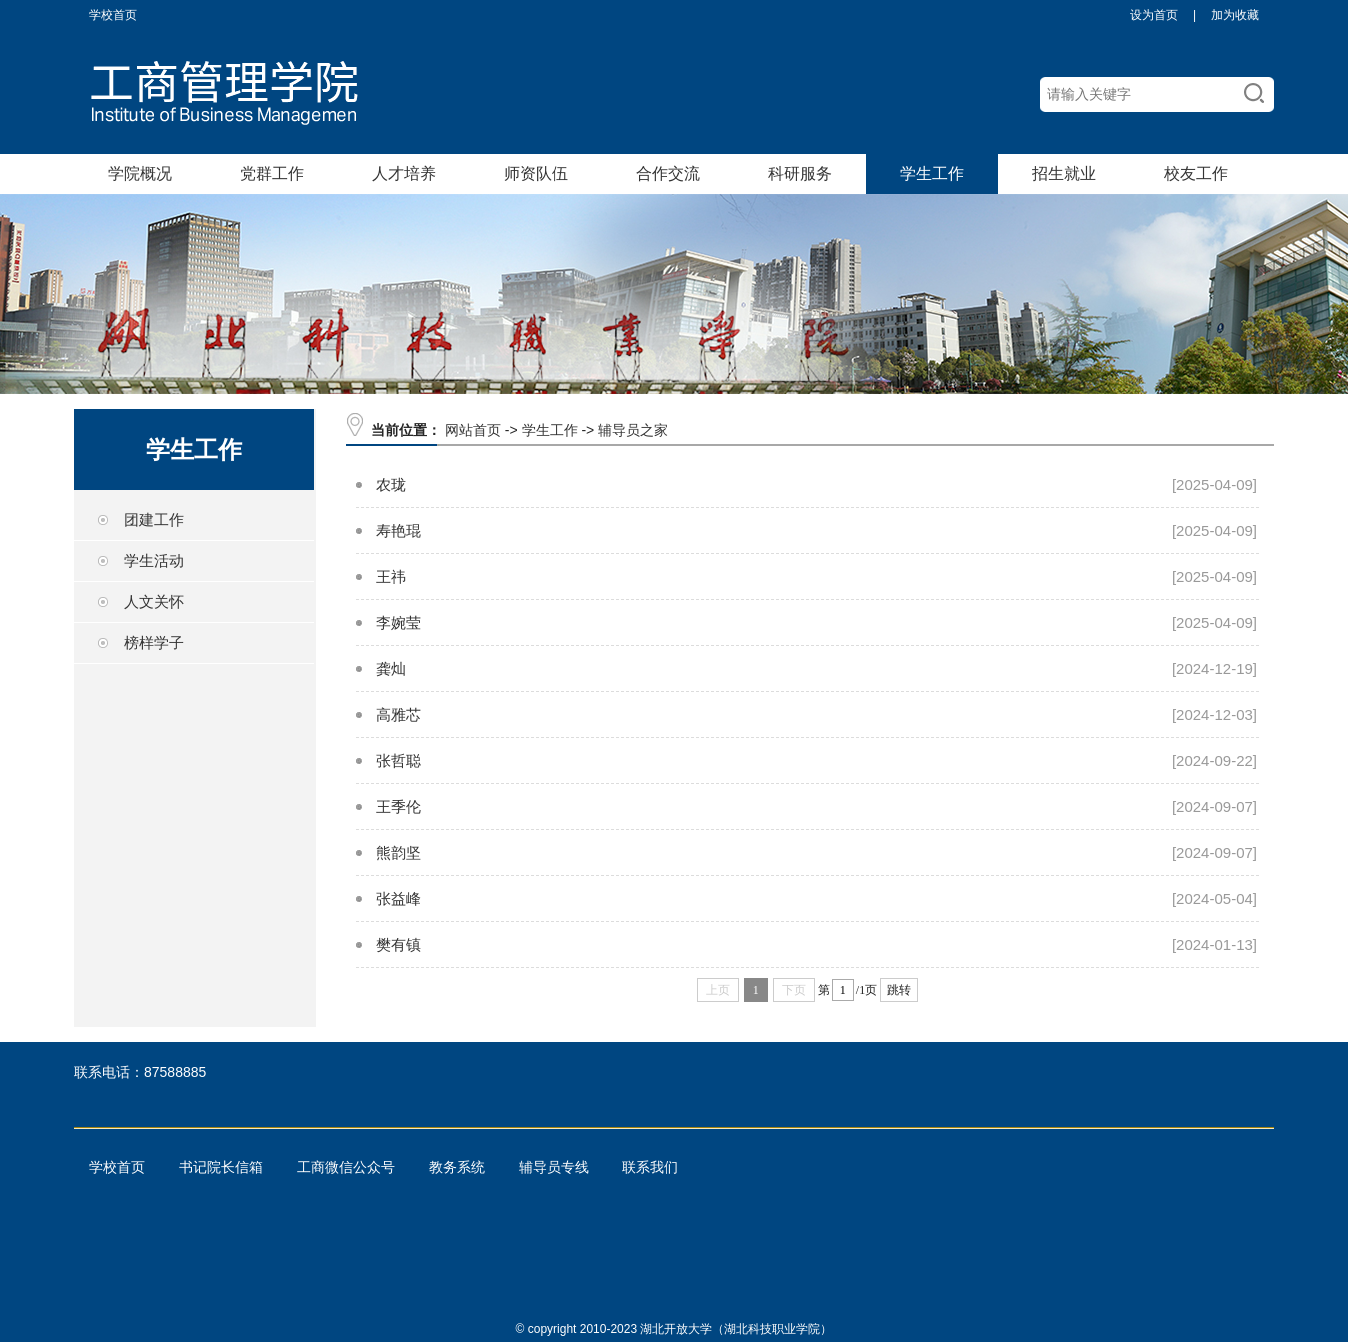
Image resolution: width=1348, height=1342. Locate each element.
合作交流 (668, 173)
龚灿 (391, 668)
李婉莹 (398, 622)
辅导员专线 (554, 1167)
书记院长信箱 (221, 1167)
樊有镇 (398, 944)
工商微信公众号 (346, 1167)
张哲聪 (398, 760)
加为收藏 (1235, 15)
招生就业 (1064, 173)
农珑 (391, 484)
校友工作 (1196, 173)
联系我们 (650, 1167)
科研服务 (800, 173)
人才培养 (404, 173)
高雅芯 (398, 714)
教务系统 (457, 1167)
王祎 (391, 576)
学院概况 (140, 173)
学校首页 (113, 15)
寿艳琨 (398, 530)
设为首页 (1154, 15)
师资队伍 (536, 173)
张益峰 (398, 898)
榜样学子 (154, 642)
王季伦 (398, 806)
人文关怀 (154, 601)
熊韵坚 (398, 852)
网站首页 (473, 430)
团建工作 (154, 519)
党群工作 (272, 173)
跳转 (899, 990)
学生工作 (932, 173)
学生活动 (154, 560)
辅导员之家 (633, 430)
